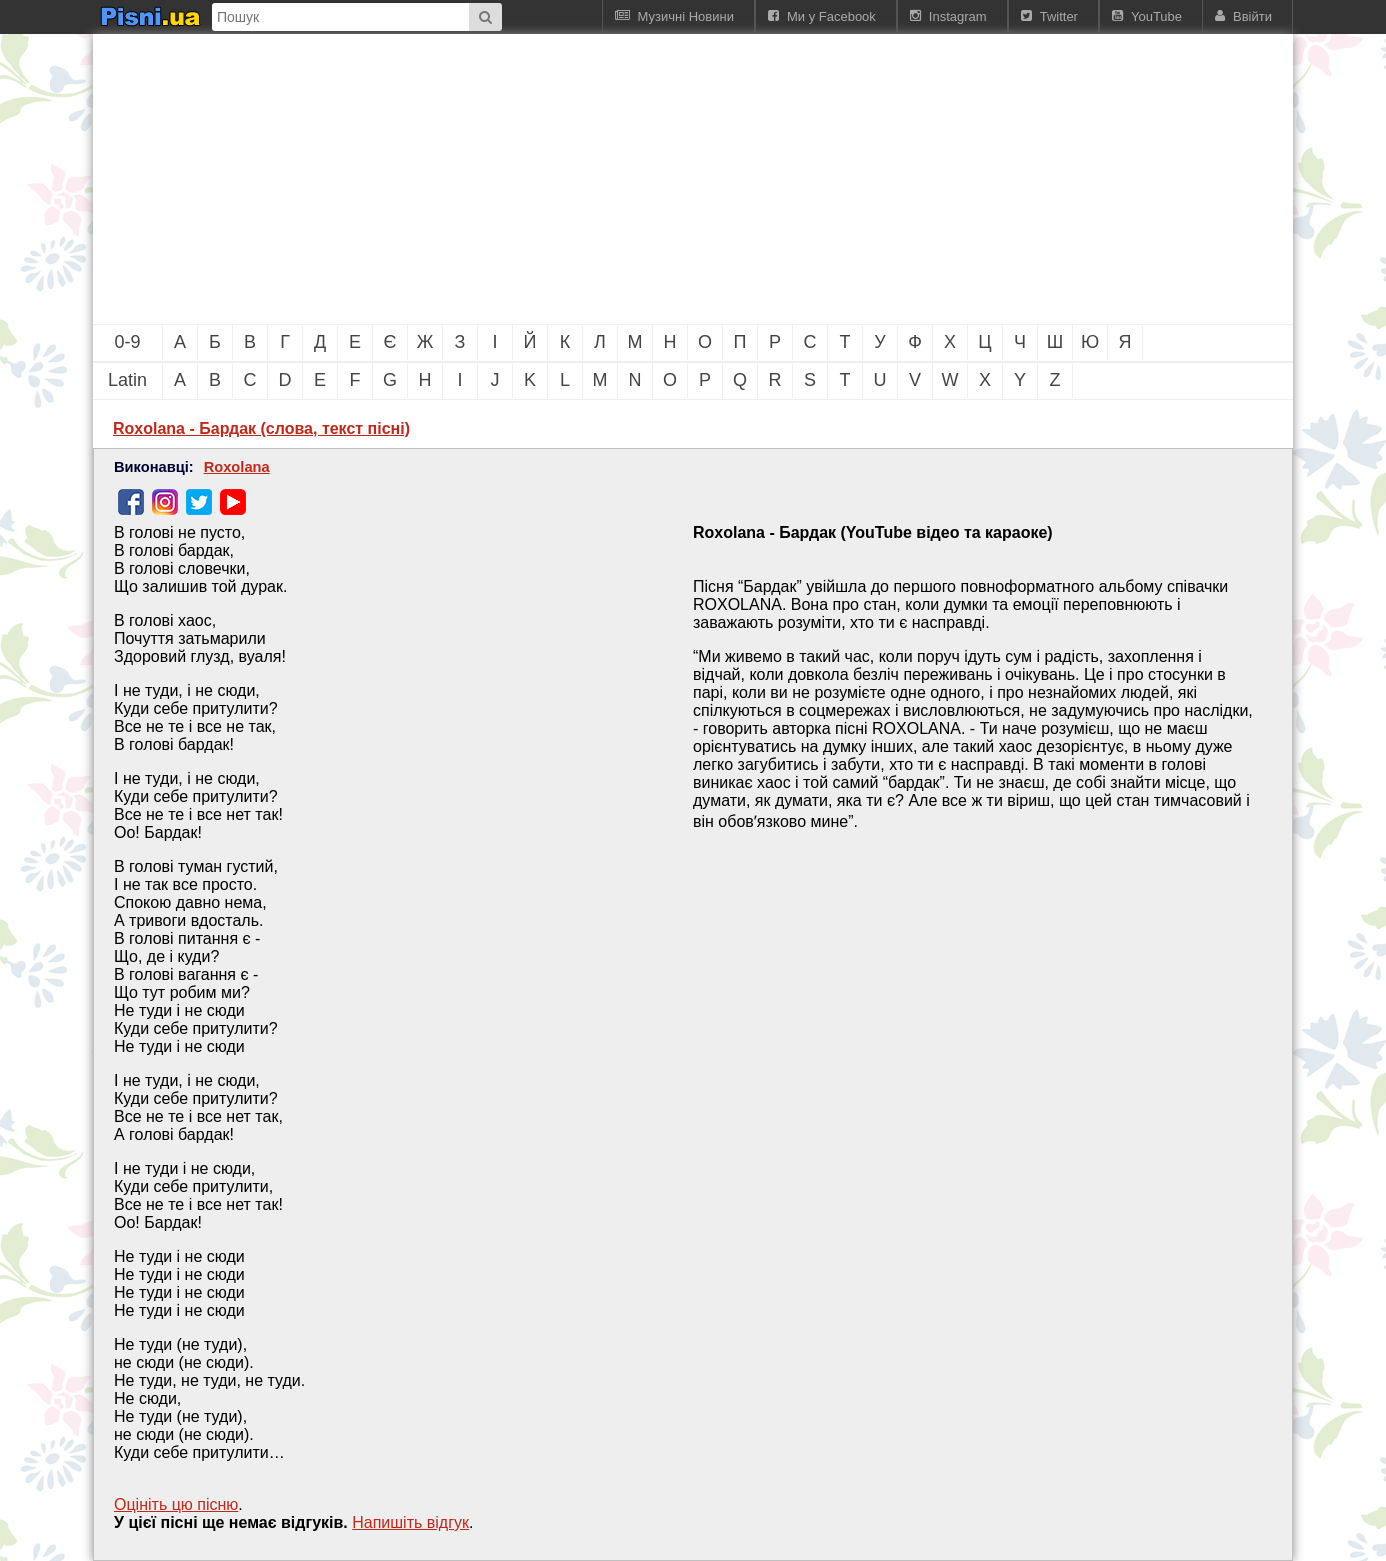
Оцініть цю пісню (176, 1504)
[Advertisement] (583, 179)
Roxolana (237, 467)
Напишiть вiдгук (410, 1522)
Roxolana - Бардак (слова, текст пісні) (261, 428)
